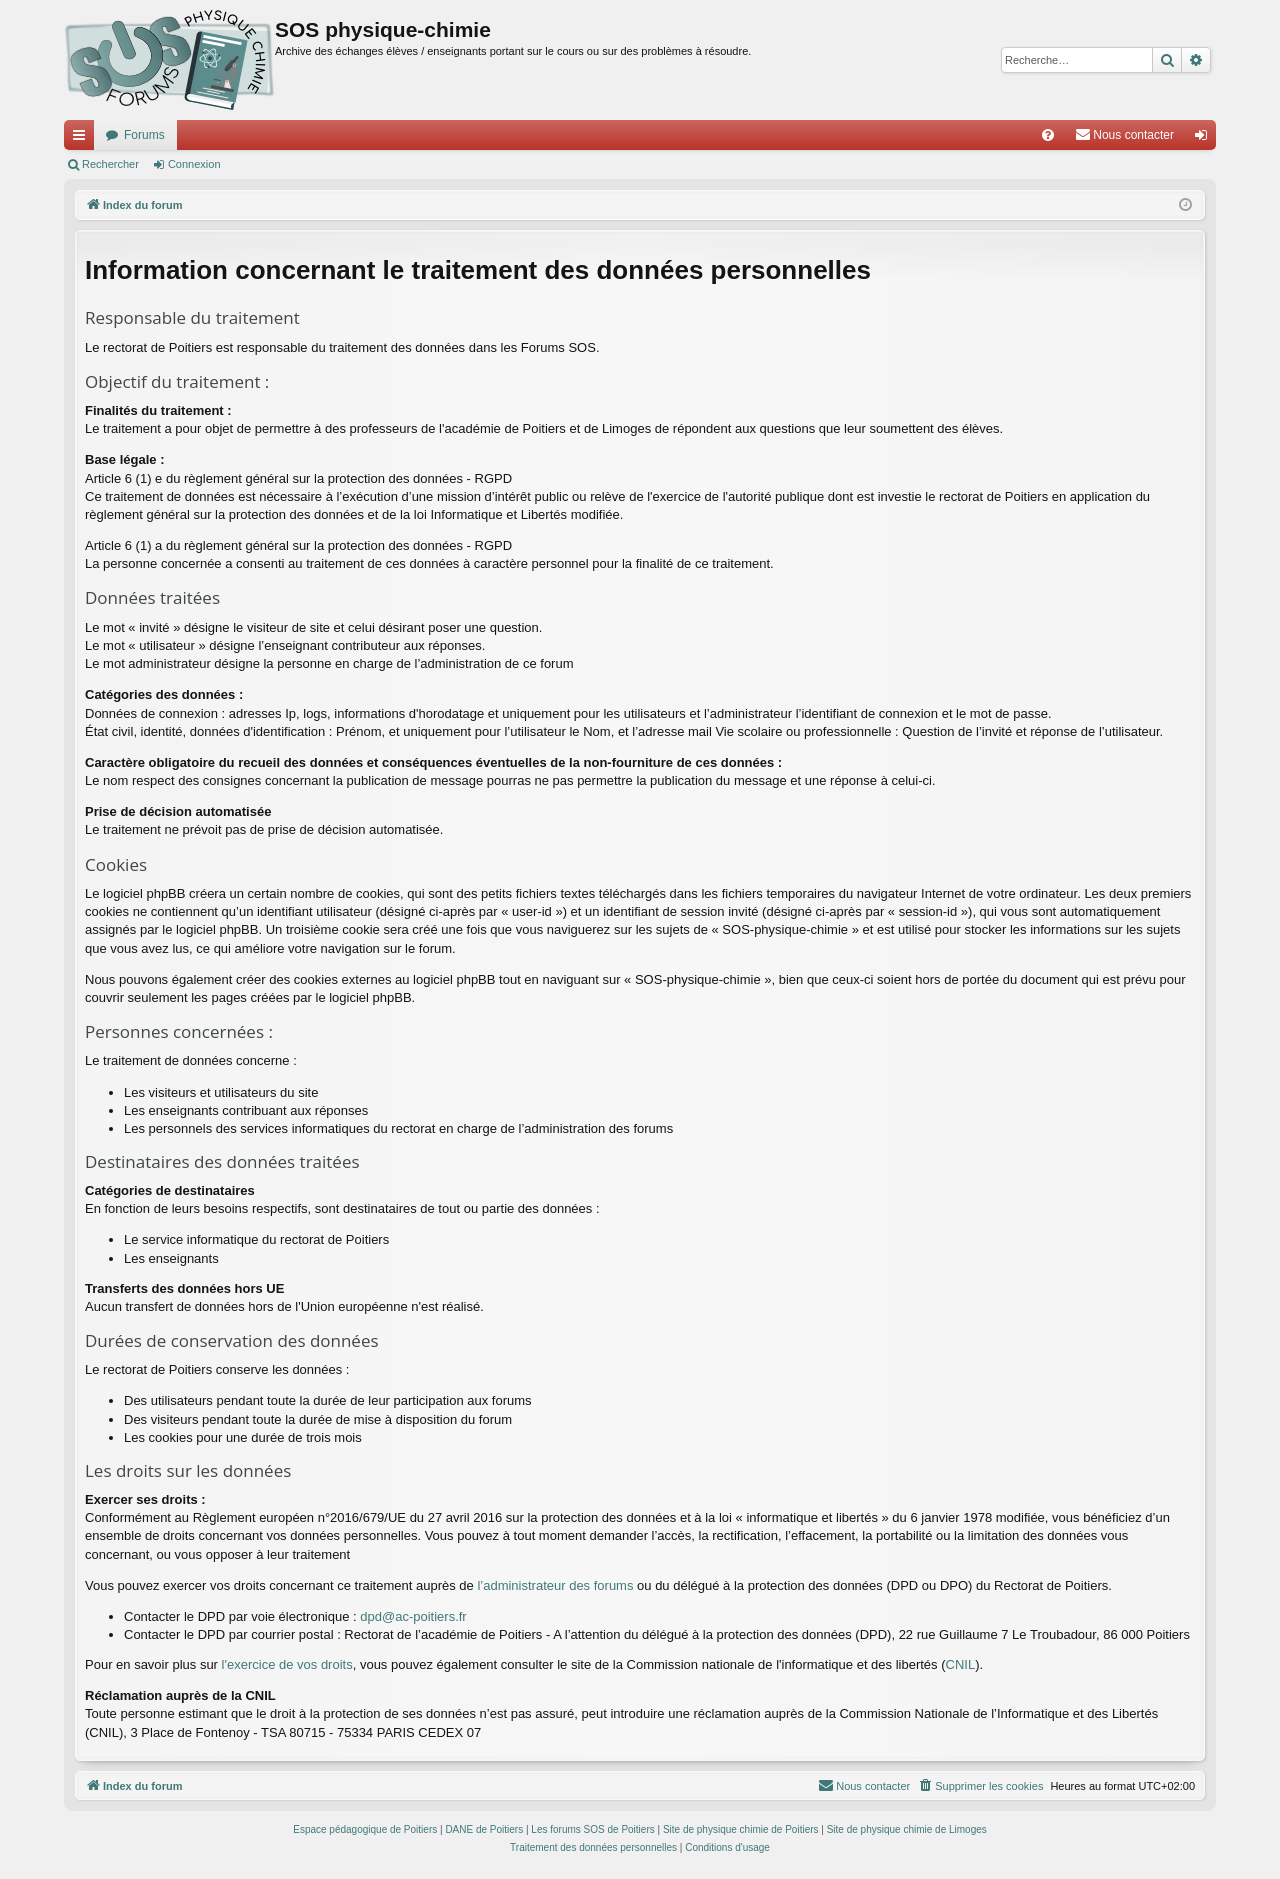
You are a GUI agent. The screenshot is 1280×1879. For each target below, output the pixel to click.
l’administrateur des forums (555, 1585)
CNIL (961, 1664)
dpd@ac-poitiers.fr (413, 1616)
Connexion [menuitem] (1205, 139)
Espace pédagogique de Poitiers (365, 1829)
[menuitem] (1048, 135)
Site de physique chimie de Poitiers (741, 1829)
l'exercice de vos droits (287, 1664)
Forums (144, 135)
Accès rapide (83, 139)
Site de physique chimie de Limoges (907, 1829)
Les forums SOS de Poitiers (592, 1829)
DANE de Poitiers (484, 1829)
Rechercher (110, 164)
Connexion (194, 164)
